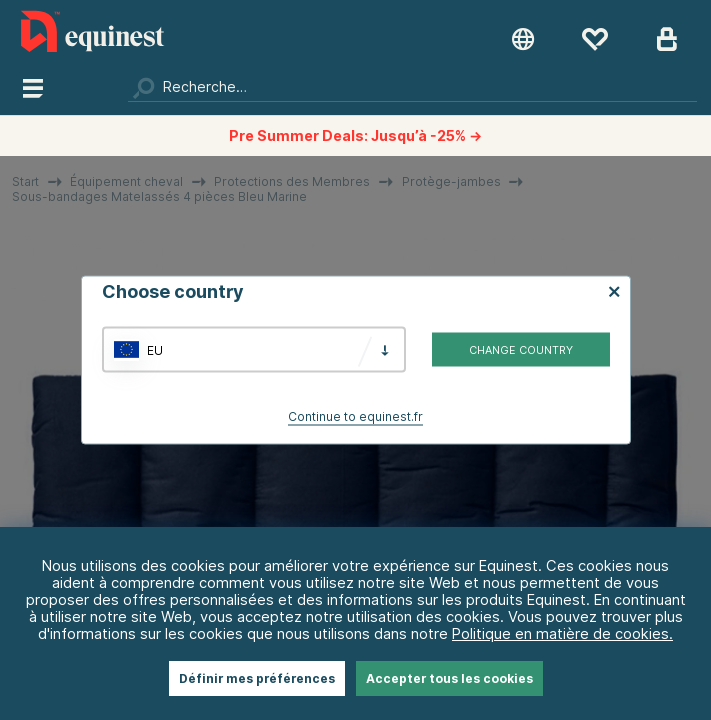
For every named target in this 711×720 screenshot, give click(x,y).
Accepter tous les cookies (449, 678)
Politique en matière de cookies (560, 633)
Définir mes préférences (257, 678)
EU (155, 349)
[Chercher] (412, 87)
